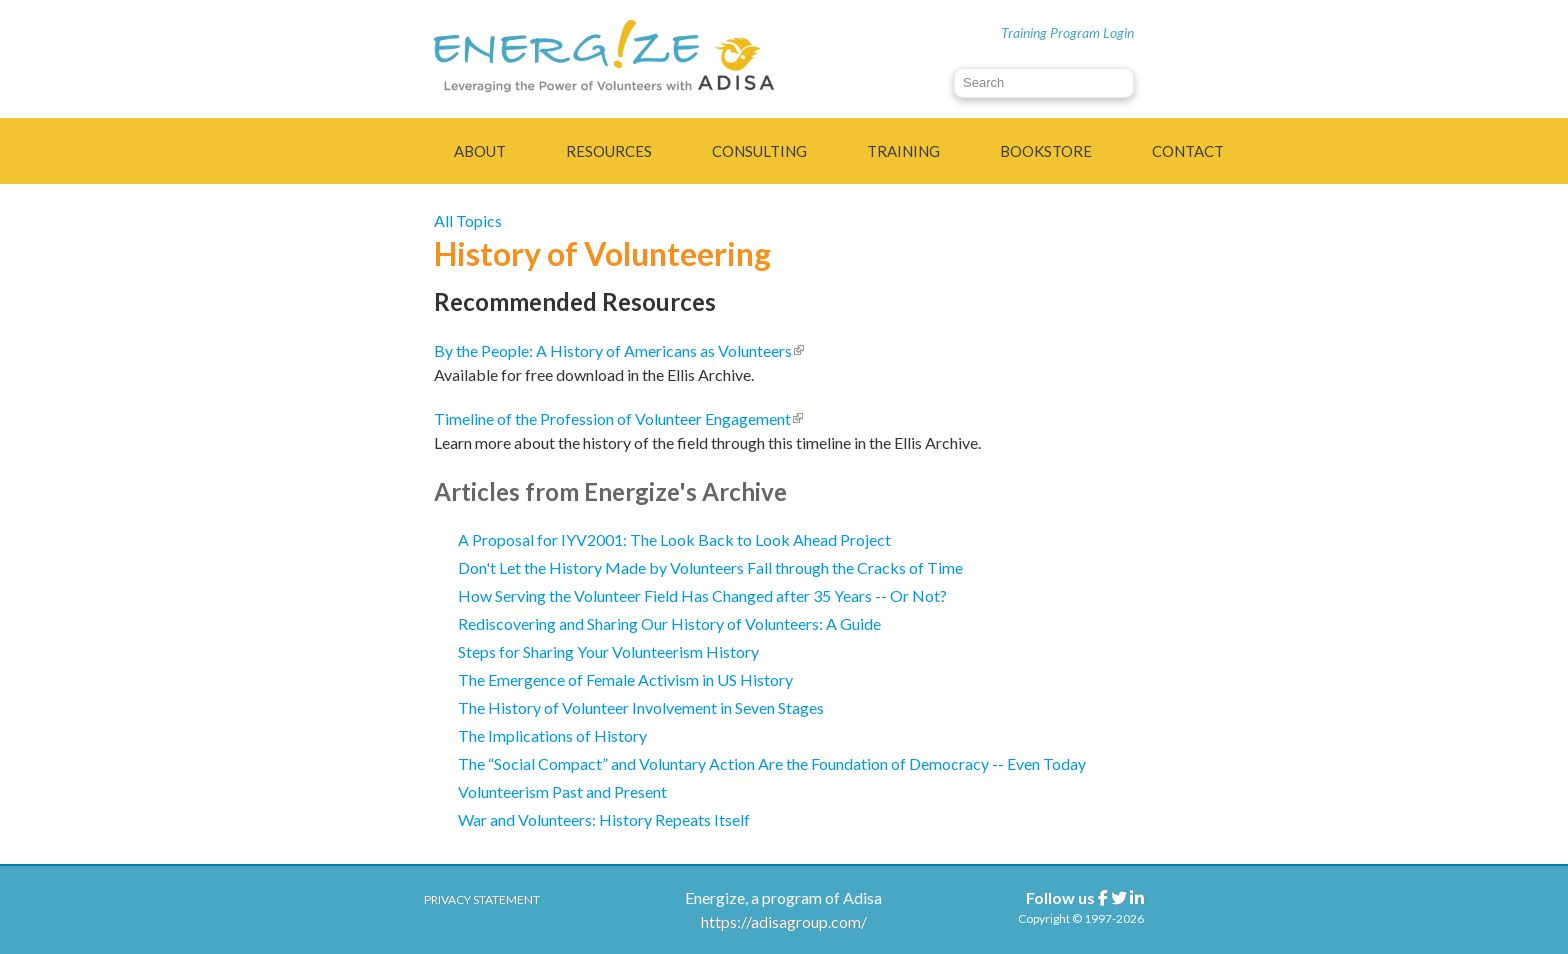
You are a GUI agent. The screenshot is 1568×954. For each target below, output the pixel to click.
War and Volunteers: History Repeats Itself (604, 819)
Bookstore (1046, 151)
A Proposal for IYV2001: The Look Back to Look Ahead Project (674, 539)
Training (903, 151)
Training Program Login (1067, 32)
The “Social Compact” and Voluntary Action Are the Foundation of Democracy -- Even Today (772, 763)
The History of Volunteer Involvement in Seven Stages (641, 707)
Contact (1188, 151)
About (480, 151)
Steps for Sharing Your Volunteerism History (608, 651)
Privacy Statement (482, 899)
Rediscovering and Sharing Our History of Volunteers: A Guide (669, 623)
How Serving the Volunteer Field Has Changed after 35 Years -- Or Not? (702, 595)
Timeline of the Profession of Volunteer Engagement (618, 418)
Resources (609, 151)
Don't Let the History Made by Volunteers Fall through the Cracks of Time (710, 567)
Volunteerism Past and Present (562, 791)
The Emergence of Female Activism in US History (625, 679)
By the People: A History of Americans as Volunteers (619, 350)
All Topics (468, 220)
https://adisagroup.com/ (784, 921)
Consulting (759, 151)
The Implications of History (552, 735)
